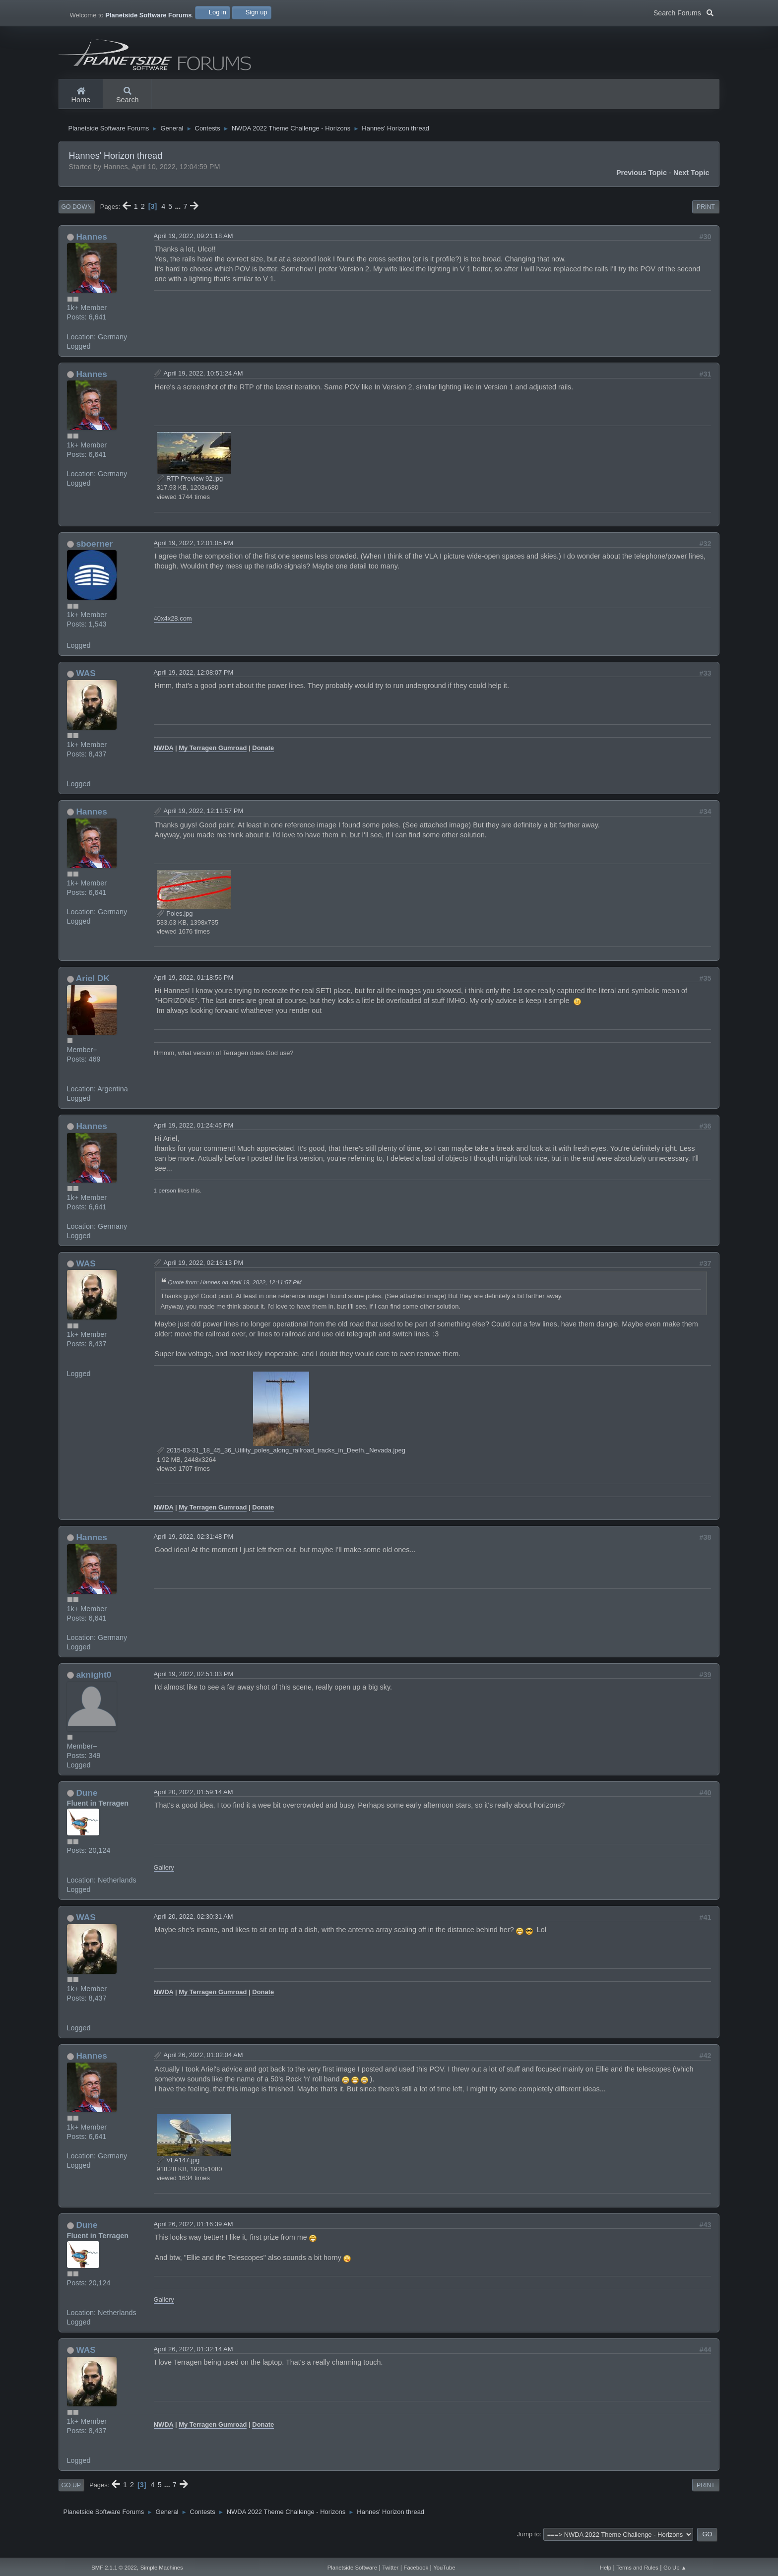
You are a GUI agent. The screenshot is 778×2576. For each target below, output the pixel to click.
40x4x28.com (173, 631)
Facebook (416, 2568)
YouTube (444, 2568)
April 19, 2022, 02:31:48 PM (194, 1550)
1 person (165, 1204)
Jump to (528, 2547)
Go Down (77, 220)
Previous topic (641, 186)
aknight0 (93, 1688)
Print (706, 220)
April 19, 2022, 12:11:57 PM (204, 824)
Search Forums (683, 12)
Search (127, 96)
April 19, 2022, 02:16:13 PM (204, 1276)
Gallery (164, 1881)
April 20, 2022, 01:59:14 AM (193, 1805)
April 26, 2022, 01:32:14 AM (193, 2362)
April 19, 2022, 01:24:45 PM (194, 1138)
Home (80, 96)
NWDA (164, 761)
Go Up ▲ (675, 2568)
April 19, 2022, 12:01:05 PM (194, 556)
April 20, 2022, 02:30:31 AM (193, 1930)
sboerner (94, 557)
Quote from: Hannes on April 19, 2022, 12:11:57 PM (235, 1296)
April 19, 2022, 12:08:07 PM (194, 686)
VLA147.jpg (178, 2173)
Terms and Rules (637, 2568)
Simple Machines (161, 2568)
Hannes (91, 250)
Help (605, 2568)
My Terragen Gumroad (213, 761)
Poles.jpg (175, 927)
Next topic (691, 186)
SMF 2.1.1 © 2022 (114, 2568)
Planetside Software (352, 2568)
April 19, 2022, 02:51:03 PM (194, 1687)
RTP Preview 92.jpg (190, 492)
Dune (86, 1806)
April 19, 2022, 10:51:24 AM (203, 386)
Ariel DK (93, 992)
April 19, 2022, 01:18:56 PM (194, 991)
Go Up (71, 2498)
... (179, 220)
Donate (263, 761)
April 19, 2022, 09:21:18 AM (193, 249)
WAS (85, 686)
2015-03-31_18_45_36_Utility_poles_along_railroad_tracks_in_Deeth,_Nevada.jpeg (281, 1464)
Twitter (390, 2568)
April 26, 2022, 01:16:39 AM (193, 2237)
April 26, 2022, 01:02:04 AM (203, 2068)
